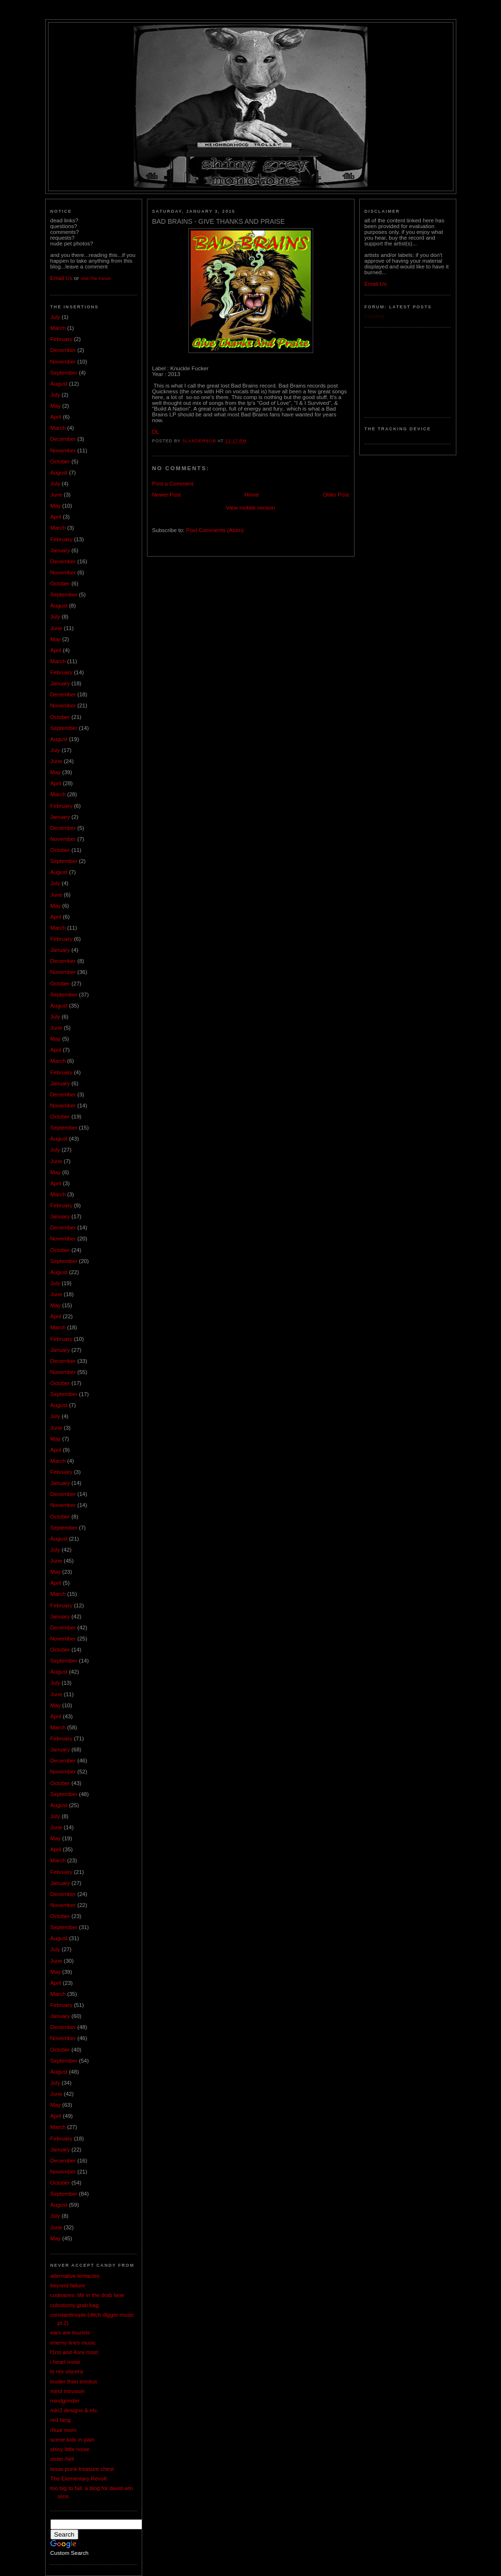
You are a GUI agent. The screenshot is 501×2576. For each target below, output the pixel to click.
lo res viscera (66, 2371)
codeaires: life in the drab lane (87, 2295)
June (56, 495)
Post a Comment (173, 483)
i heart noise (65, 2362)
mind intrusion (67, 2391)
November (63, 362)
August (59, 384)
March (58, 328)
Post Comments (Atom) (215, 530)
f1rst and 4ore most (74, 2352)
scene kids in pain (72, 2439)
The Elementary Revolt (78, 2478)
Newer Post (166, 495)
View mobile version (250, 507)
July (55, 317)
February (61, 339)
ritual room (63, 2430)
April (55, 417)
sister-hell (62, 2459)
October (60, 461)
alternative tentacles (75, 2276)
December (63, 350)
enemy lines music (73, 2342)
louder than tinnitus (74, 2381)
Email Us (61, 278)
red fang (60, 2420)
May (55, 406)
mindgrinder (65, 2401)
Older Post (336, 495)
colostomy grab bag (74, 2305)
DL (155, 432)
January (60, 550)
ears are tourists (70, 2332)
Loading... (377, 316)
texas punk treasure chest (82, 2469)
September (64, 373)
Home (251, 495)
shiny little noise (70, 2449)
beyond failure (68, 2285)
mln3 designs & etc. (74, 2410)
